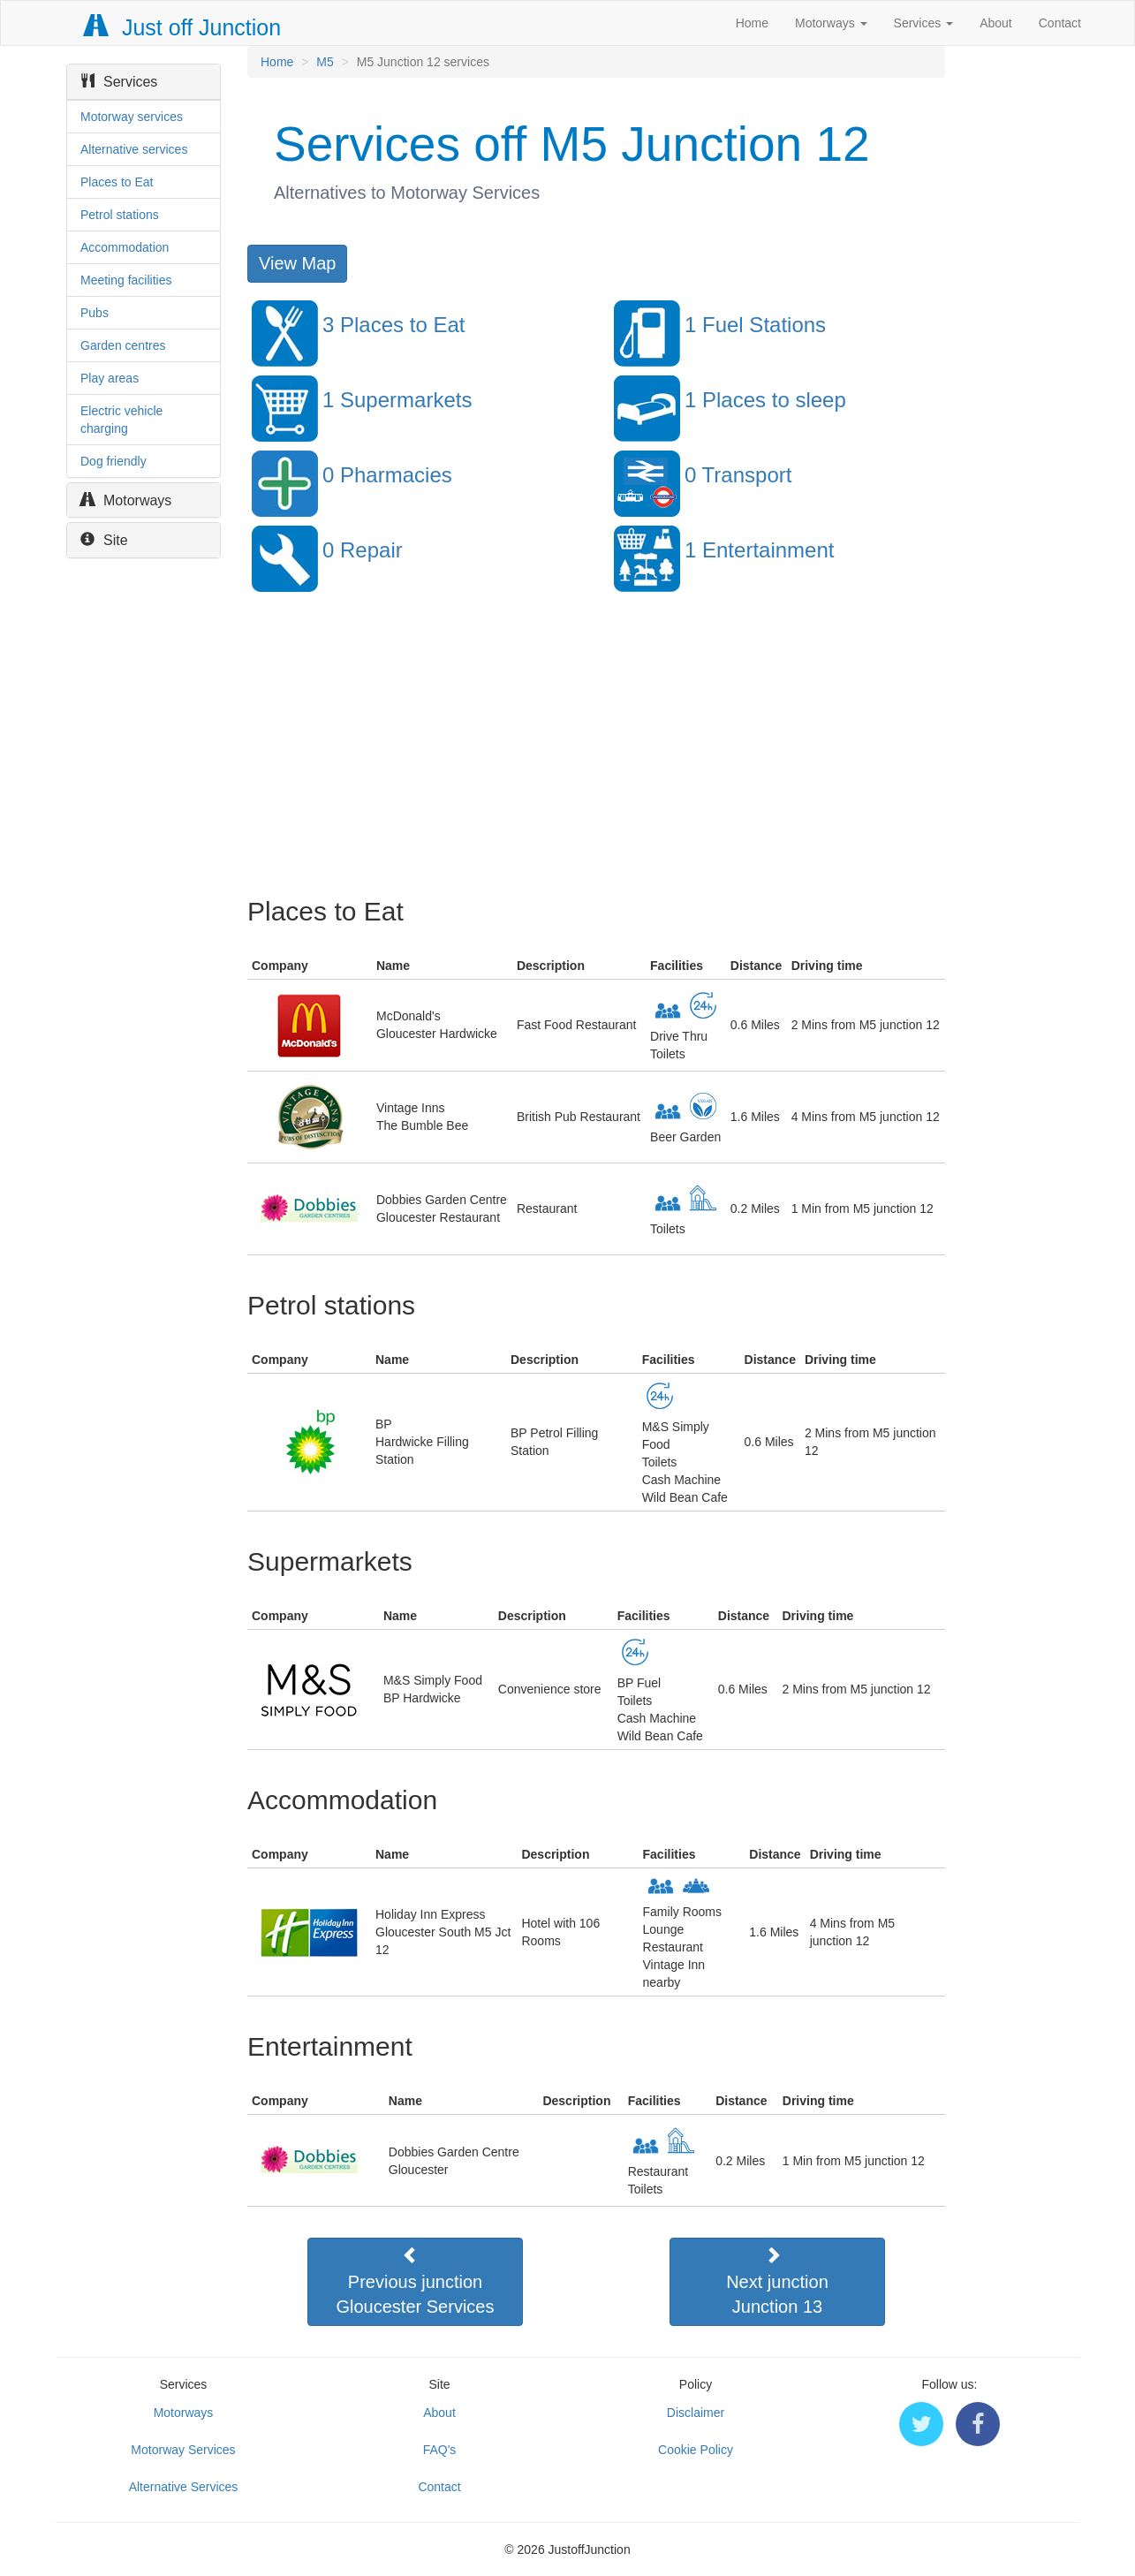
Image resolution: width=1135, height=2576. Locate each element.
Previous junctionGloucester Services (416, 2281)
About (996, 23)
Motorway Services (183, 2450)
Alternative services (133, 149)
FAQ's (440, 2450)
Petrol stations (119, 215)
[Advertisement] (594, 755)
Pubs (94, 313)
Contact (1060, 23)
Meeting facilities (126, 280)
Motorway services (131, 117)
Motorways (831, 23)
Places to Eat (117, 182)
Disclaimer (695, 2413)
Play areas (109, 378)
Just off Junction (183, 27)
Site (104, 540)
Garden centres (123, 345)
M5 (324, 62)
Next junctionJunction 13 (777, 2281)
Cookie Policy (695, 2450)
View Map (297, 263)
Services (924, 23)
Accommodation (124, 247)
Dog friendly (113, 461)
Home (752, 23)
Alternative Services (183, 2487)
